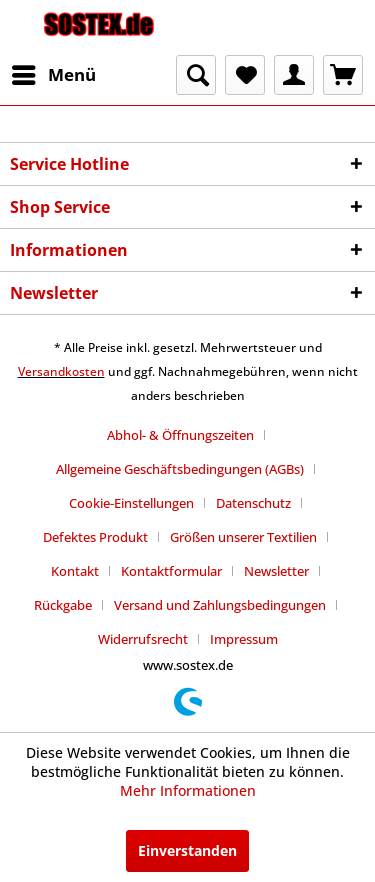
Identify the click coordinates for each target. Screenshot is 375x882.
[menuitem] (53, 75)
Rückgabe (63, 605)
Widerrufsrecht (143, 639)
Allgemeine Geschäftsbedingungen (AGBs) (180, 469)
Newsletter (276, 571)
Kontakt (75, 571)
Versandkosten (61, 371)
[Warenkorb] (343, 75)
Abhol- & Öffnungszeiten (180, 435)
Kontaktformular (171, 571)
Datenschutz (253, 503)
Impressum (244, 639)
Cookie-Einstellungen (131, 503)
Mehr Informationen (188, 790)
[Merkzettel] (245, 75)
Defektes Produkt (95, 537)
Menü (54, 72)
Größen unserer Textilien (243, 537)
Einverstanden (187, 850)
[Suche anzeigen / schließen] (196, 75)
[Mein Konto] (294, 75)
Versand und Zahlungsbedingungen (220, 605)
